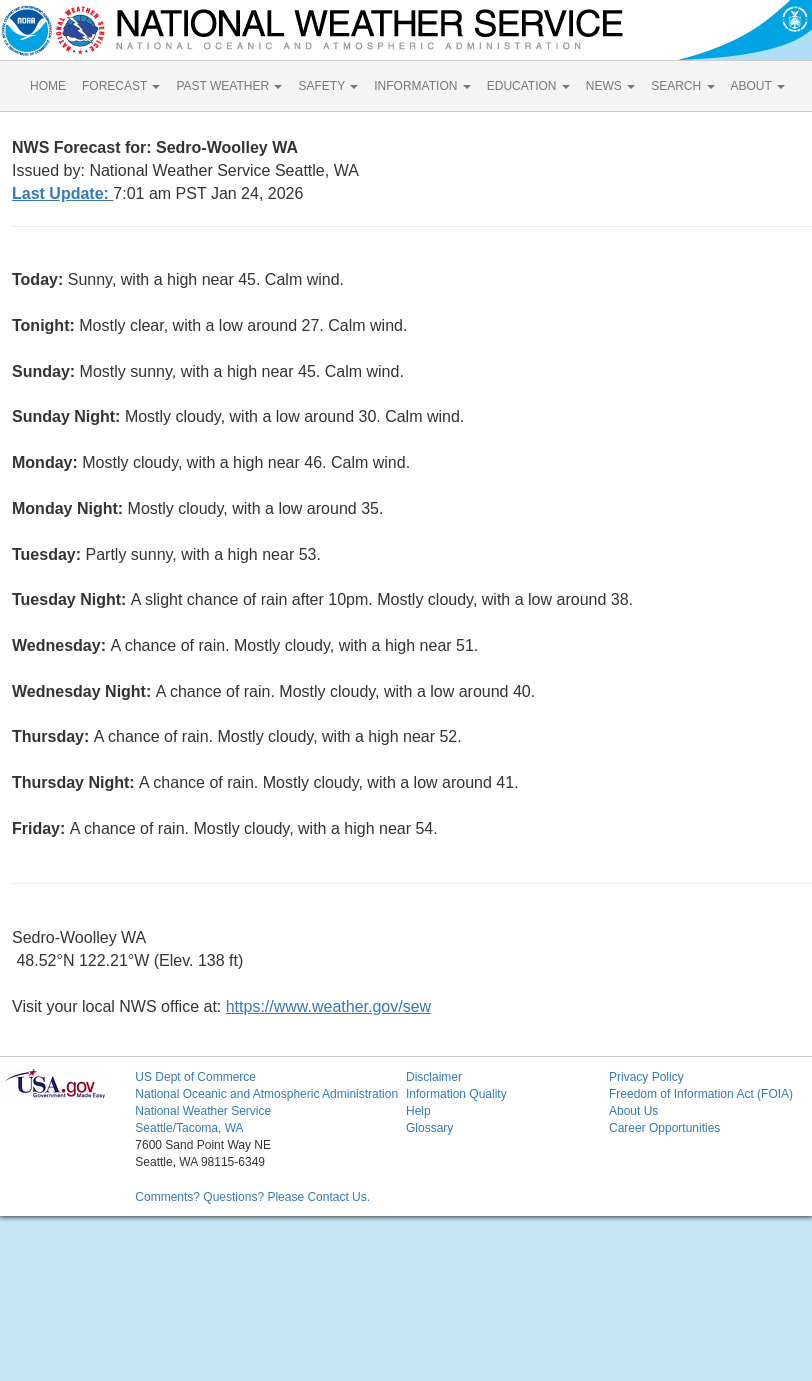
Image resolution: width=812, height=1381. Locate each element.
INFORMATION (422, 86)
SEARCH (682, 86)
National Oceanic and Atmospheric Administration (266, 1094)
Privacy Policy (646, 1077)
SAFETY (328, 86)
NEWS (610, 86)
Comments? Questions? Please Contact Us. (252, 1197)
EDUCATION (528, 86)
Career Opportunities (664, 1128)
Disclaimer (434, 1077)
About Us (633, 1111)
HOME (48, 86)
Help (418, 1111)
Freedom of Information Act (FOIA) (701, 1094)
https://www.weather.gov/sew (328, 1006)
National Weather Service (203, 1111)
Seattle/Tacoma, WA (189, 1128)
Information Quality (456, 1094)
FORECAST (121, 86)
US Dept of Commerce (195, 1077)
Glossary (429, 1128)
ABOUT (758, 86)
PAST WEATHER (229, 86)
